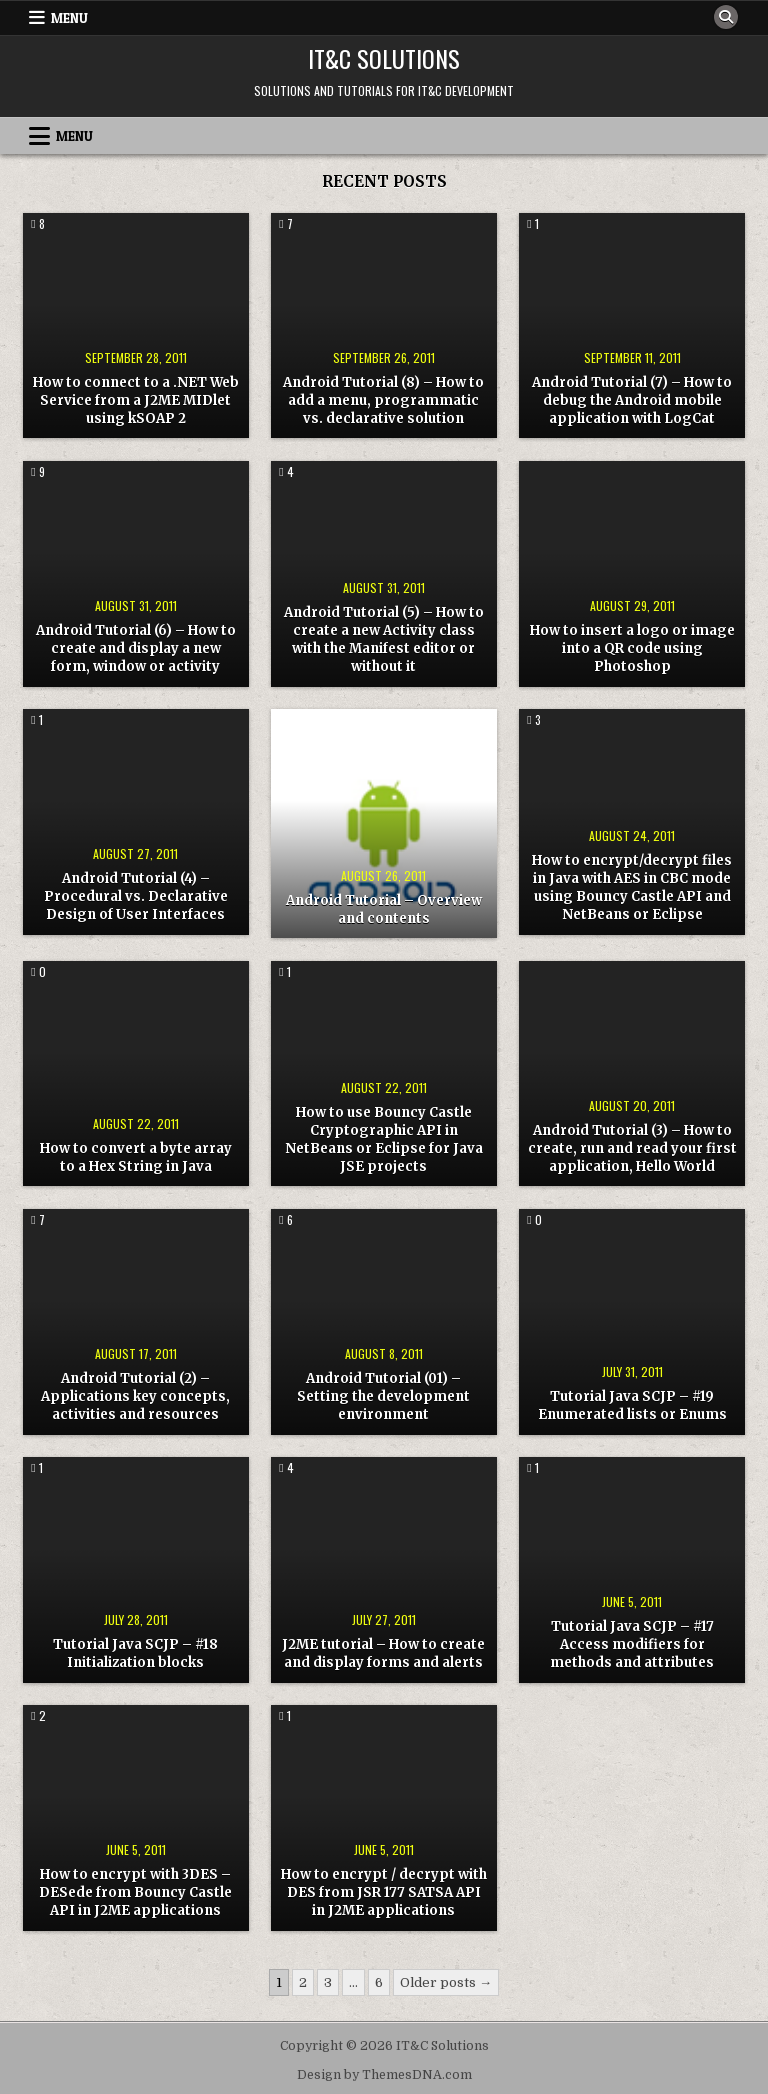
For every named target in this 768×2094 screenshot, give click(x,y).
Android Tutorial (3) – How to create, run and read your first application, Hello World (632, 1148)
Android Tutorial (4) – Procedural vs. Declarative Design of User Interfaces (136, 896)
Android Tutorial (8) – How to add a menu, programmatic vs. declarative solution (383, 400)
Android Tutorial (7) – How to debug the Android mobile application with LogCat (632, 400)
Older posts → (446, 1982)
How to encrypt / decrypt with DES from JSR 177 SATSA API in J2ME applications (384, 1892)
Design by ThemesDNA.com (384, 2075)
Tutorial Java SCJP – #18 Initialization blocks (135, 1653)
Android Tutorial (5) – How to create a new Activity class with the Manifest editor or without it (384, 640)
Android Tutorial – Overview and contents (384, 909)
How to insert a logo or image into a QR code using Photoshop (632, 648)
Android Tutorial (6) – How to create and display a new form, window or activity (136, 648)
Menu (69, 18)
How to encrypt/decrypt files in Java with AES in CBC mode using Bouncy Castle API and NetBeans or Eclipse (632, 888)
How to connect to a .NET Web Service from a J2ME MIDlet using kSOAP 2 (136, 400)
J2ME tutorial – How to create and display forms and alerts (383, 1653)
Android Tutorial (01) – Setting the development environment (383, 1396)
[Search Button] (726, 17)
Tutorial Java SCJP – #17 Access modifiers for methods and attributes (632, 1644)
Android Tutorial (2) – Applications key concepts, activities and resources (135, 1396)
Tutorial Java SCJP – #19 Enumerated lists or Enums (632, 1405)
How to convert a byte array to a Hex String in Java (136, 1157)
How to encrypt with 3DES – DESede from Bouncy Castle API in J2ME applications (135, 1892)
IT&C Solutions (384, 58)
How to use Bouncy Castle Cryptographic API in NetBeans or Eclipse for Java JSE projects (384, 1140)
